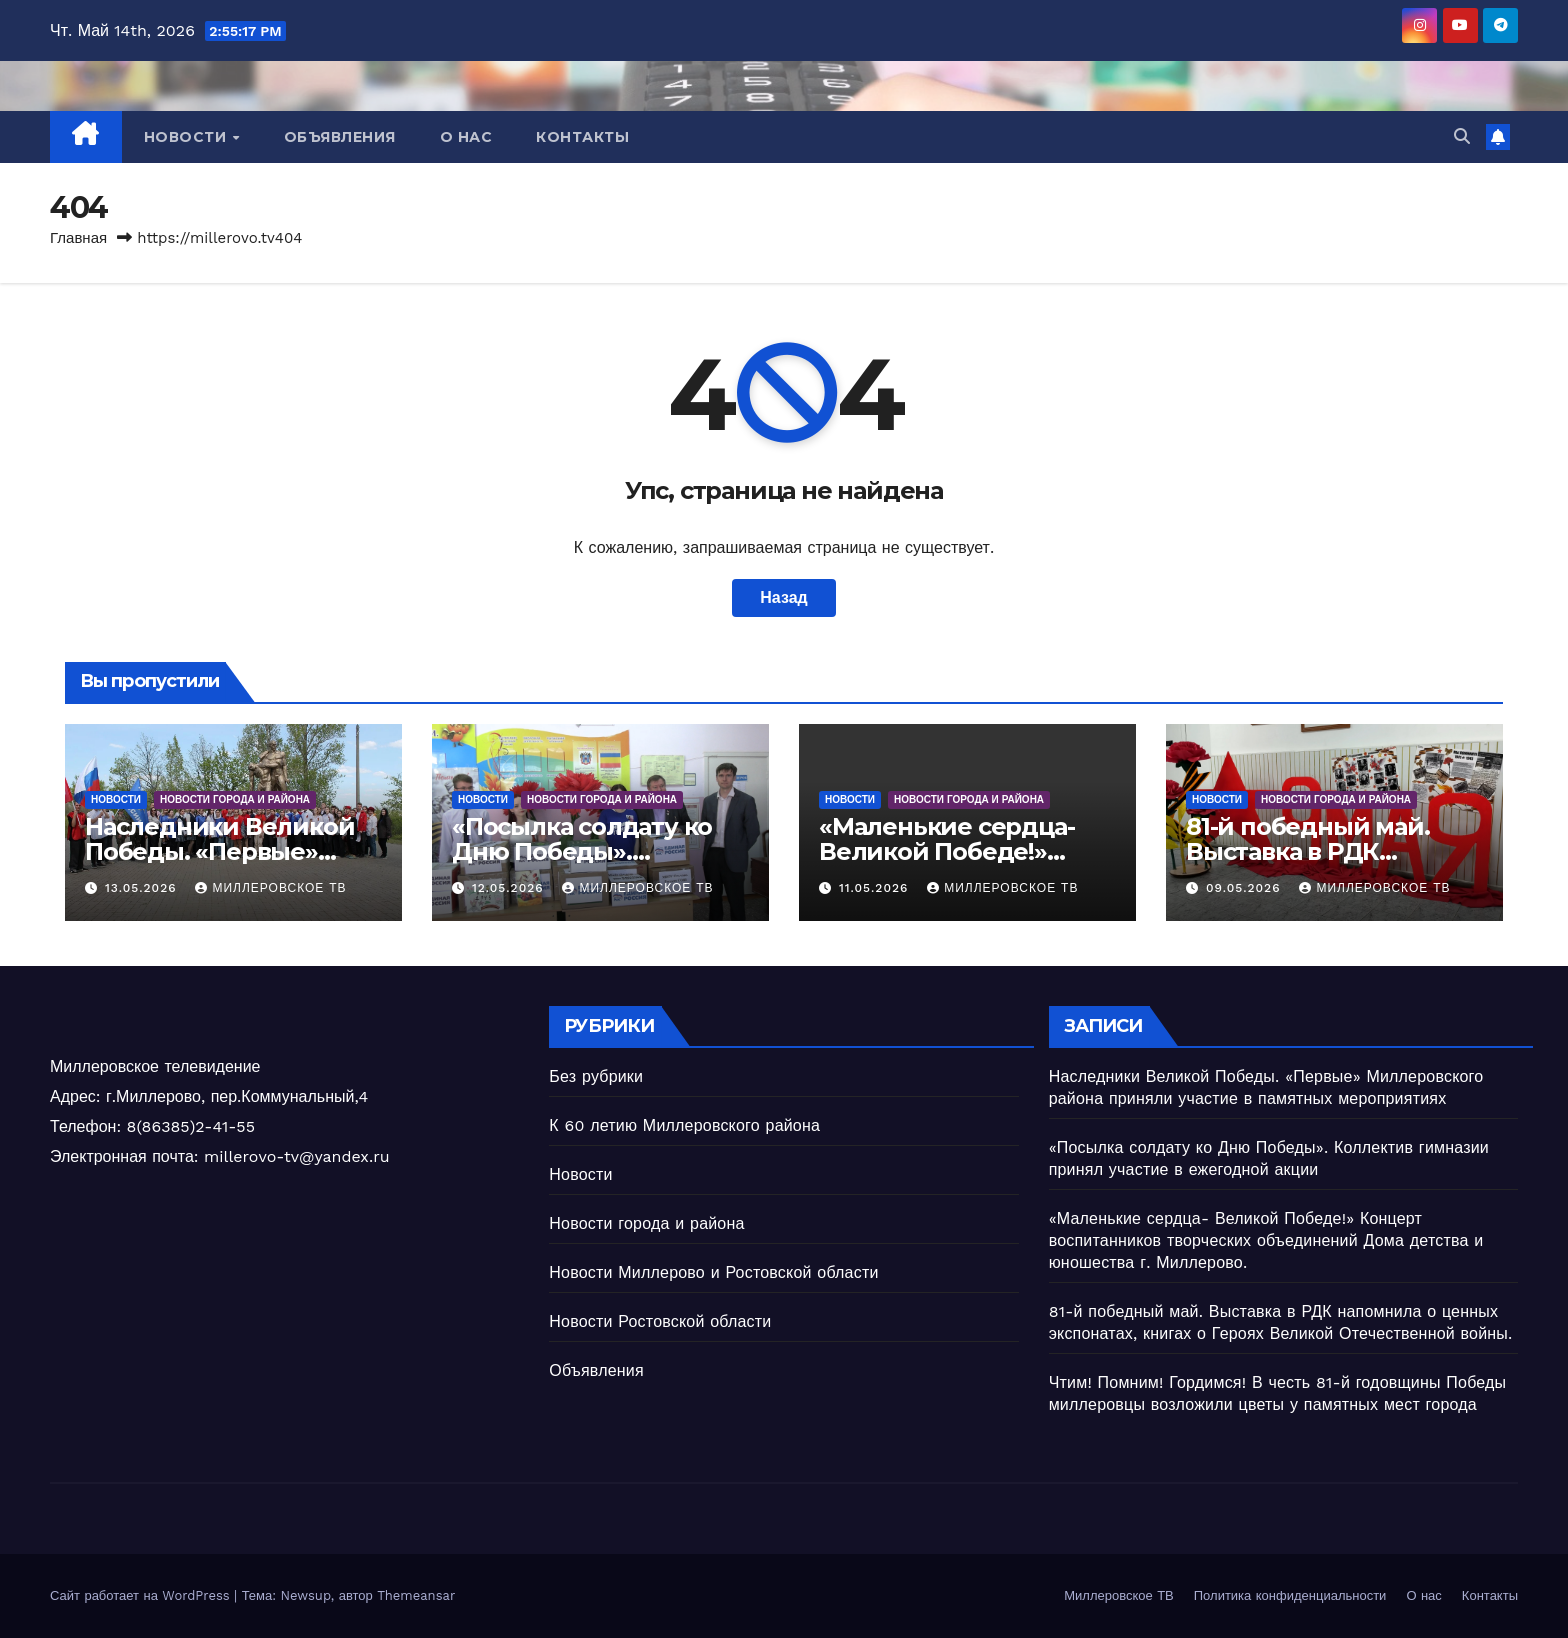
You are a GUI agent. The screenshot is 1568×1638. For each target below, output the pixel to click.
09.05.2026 (1245, 888)
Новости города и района (235, 799)
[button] (1462, 136)
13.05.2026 (143, 888)
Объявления (340, 137)
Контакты (582, 137)
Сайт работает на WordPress (142, 1595)
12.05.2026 (510, 888)
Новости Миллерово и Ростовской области (713, 1272)
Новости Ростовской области (660, 1321)
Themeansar (416, 1595)
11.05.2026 (876, 888)
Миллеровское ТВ (270, 888)
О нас (466, 137)
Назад (783, 597)
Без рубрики (596, 1076)
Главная (78, 238)
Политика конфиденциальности (1290, 1595)
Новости (187, 137)
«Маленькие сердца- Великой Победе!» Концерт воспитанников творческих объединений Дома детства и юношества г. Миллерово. (1266, 1240)
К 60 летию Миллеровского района (684, 1125)
